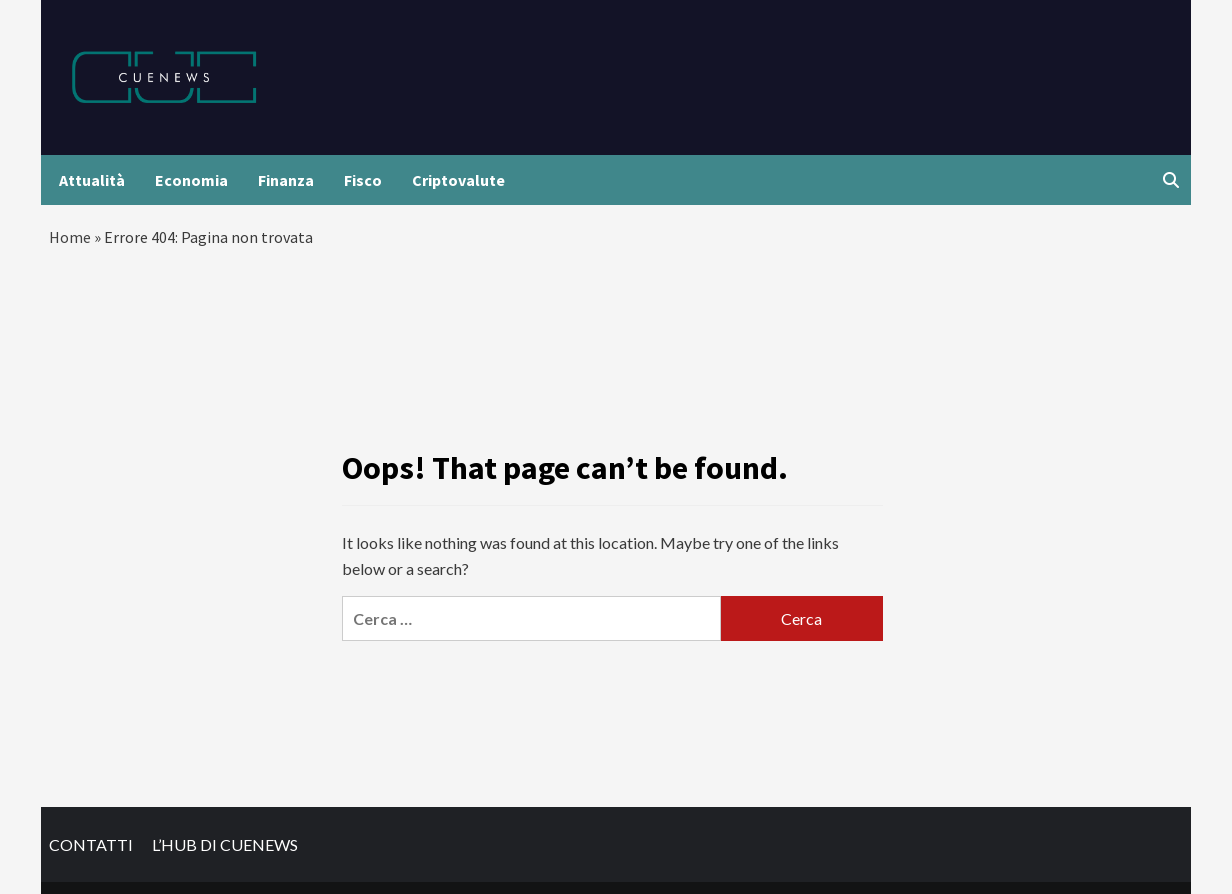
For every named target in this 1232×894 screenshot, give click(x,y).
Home (70, 237)
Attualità (92, 180)
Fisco (363, 180)
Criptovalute (458, 180)
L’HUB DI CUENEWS (225, 844)
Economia (191, 180)
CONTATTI (91, 844)
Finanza (286, 180)
